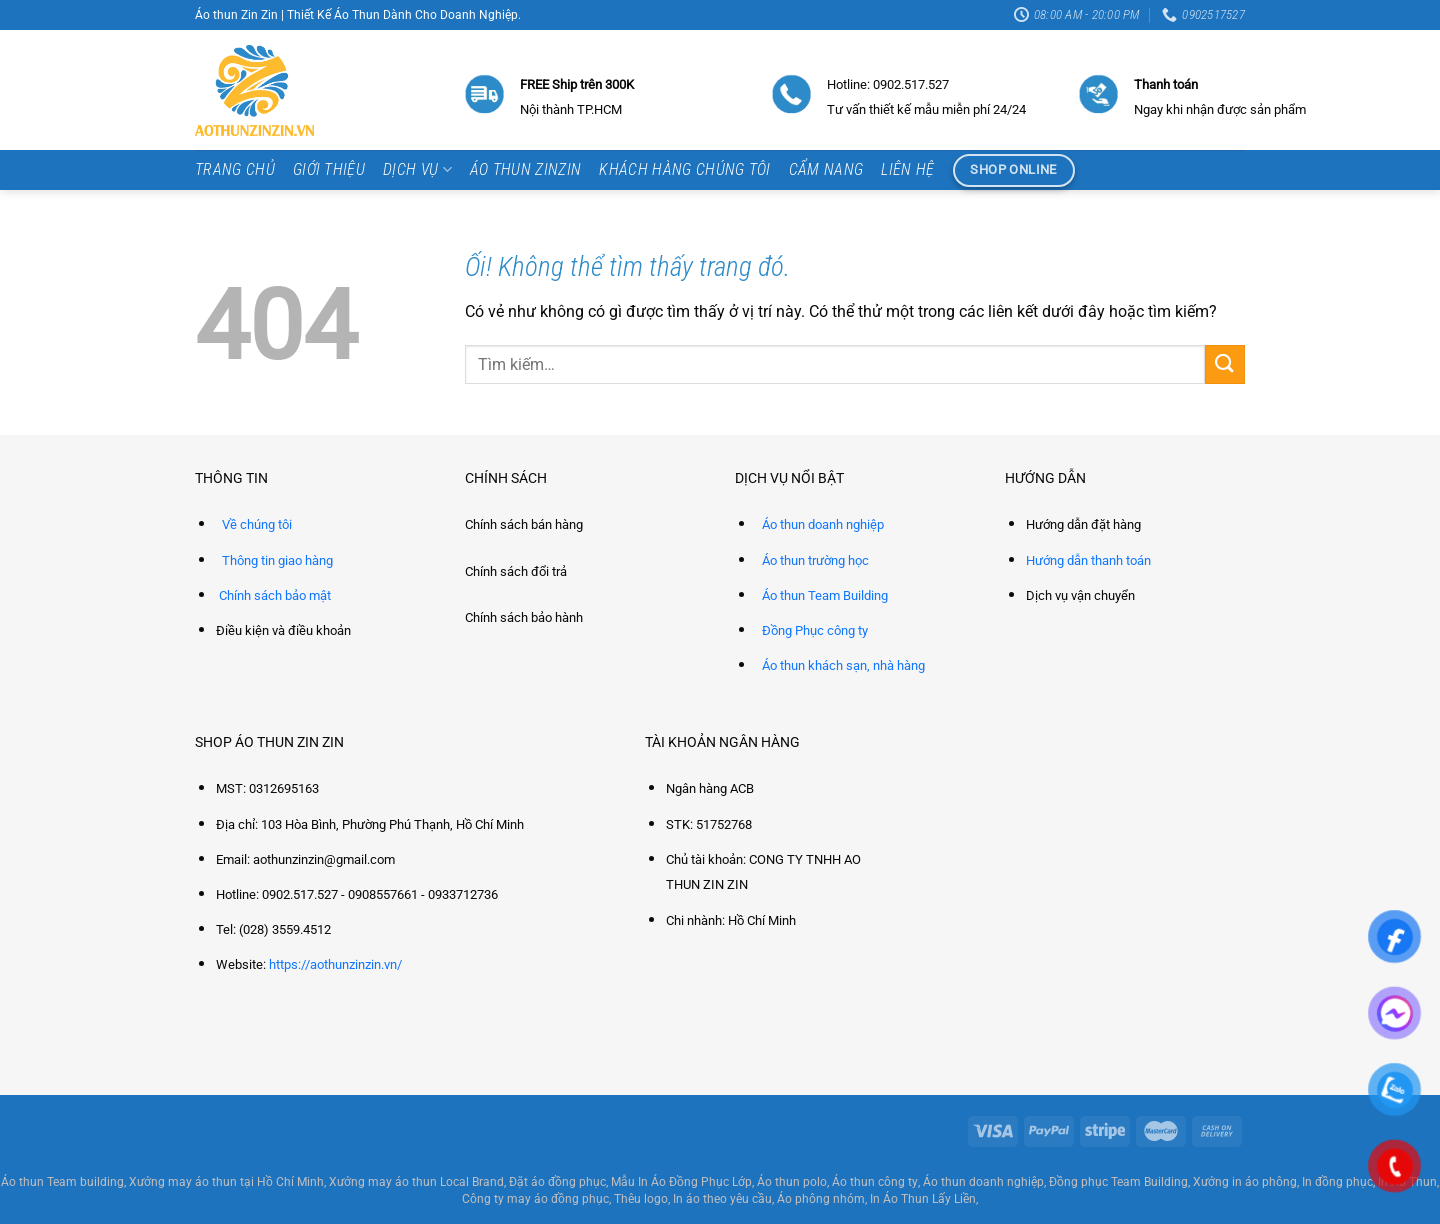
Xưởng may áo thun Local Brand (416, 1182)
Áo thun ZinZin (525, 169)
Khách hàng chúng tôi (684, 169)
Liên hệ (907, 169)
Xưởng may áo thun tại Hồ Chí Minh (226, 1182)
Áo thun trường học (815, 560)
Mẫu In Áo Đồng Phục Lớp (681, 1182)
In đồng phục (1337, 1182)
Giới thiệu (329, 169)
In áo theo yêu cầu (722, 1199)
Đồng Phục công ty (815, 630)
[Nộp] (1225, 364)
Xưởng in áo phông (1245, 1182)
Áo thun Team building (62, 1182)
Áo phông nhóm (821, 1199)
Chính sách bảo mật (275, 595)
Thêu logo (641, 1199)
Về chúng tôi (257, 524)
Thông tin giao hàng (277, 560)
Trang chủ (235, 169)
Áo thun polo (792, 1182)
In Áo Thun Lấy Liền (923, 1199)
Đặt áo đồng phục (557, 1182)
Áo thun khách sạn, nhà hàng (843, 665)
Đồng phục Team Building (1118, 1182)
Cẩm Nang (826, 169)
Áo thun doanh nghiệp (823, 524)
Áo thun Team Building (825, 595)
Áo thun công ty (875, 1182)
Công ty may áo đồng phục (535, 1199)
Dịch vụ (417, 170)
